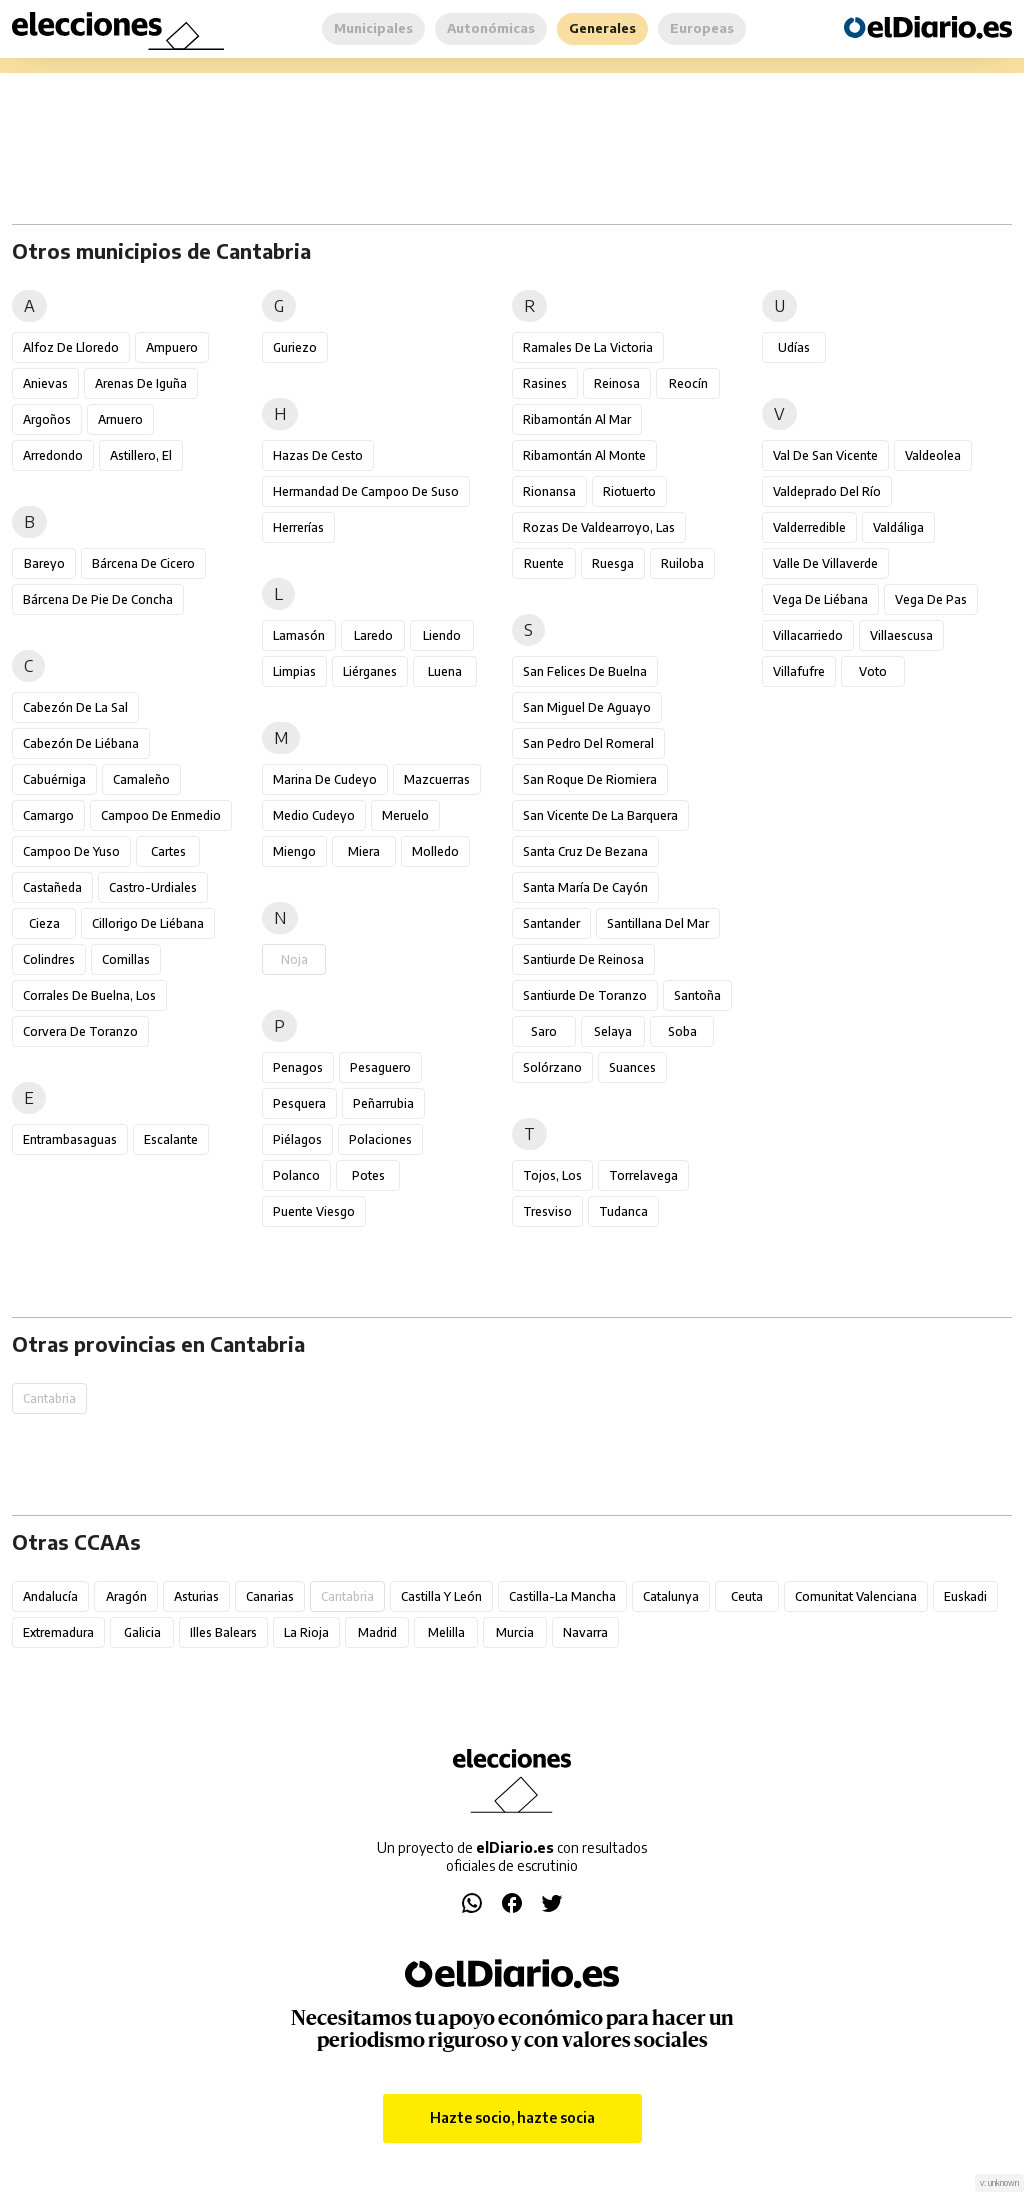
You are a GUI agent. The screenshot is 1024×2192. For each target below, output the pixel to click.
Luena (445, 671)
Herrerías (298, 527)
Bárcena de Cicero (143, 563)
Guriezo (295, 347)
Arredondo (53, 455)
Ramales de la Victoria (588, 347)
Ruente (544, 563)
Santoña (697, 995)
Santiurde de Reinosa (583, 959)
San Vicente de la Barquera (600, 815)
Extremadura (58, 1632)
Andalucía (50, 1596)
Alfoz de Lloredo (71, 347)
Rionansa (549, 491)
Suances (632, 1067)
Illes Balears (223, 1632)
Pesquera (299, 1103)
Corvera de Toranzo (80, 1031)
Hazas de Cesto (318, 455)
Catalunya (671, 1596)
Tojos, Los (552, 1175)
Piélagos (297, 1139)
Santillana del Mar (658, 923)
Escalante (171, 1139)
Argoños (47, 419)
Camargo (48, 815)
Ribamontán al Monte (584, 455)
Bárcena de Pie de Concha (98, 599)
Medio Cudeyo (314, 815)
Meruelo (405, 815)
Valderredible (809, 527)
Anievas (45, 383)
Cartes (168, 851)
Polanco (296, 1175)
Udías (794, 347)
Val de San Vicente (825, 455)
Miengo (294, 851)
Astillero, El (141, 455)
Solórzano (552, 1067)
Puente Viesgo (314, 1211)
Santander (551, 923)
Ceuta (747, 1596)
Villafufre (799, 671)
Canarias (270, 1596)
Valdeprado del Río (827, 491)
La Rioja (306, 1632)
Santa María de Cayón (585, 887)
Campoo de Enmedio (161, 815)
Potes (368, 1175)
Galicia (142, 1632)
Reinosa (617, 383)
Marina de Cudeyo (325, 779)
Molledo (435, 851)
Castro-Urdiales (153, 887)
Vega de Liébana (820, 599)
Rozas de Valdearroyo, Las (599, 527)
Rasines (545, 383)
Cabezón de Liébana (81, 743)
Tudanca (623, 1211)
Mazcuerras (437, 779)
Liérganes (370, 671)
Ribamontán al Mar (577, 419)
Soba (682, 1031)
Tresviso (547, 1211)
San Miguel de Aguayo (587, 707)
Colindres (49, 959)
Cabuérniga (54, 779)
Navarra (585, 1632)
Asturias (196, 1596)
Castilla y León (441, 1596)
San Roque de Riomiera (590, 779)
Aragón (126, 1596)
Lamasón (299, 635)
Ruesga (613, 563)
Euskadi (965, 1596)
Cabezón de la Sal (75, 707)
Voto (873, 671)
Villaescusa (901, 635)
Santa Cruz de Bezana (585, 851)
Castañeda (52, 887)
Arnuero (120, 419)
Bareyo (44, 563)
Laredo (373, 635)
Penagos (298, 1067)
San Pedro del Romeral (588, 743)
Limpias (294, 671)
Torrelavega (643, 1175)
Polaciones (380, 1139)
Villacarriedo (808, 635)
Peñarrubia (383, 1103)
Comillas (126, 959)
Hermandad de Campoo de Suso (366, 491)
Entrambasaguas (70, 1139)
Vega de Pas (931, 599)
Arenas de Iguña (141, 383)
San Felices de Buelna (585, 671)
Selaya (613, 1031)
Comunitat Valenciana (856, 1596)
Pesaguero (380, 1067)
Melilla (446, 1632)
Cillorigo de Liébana (148, 923)
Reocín (688, 383)
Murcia (515, 1632)
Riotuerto (629, 491)
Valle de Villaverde (825, 563)
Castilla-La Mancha (562, 1596)
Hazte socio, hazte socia (512, 2117)
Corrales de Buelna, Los (89, 995)
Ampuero (172, 347)
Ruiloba (682, 563)
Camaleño (141, 779)
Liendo (442, 635)
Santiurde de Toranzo (585, 995)
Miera (364, 851)
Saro (544, 1031)
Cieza (44, 923)
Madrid (377, 1632)
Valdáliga (898, 527)
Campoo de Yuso (71, 851)
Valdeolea (933, 455)
